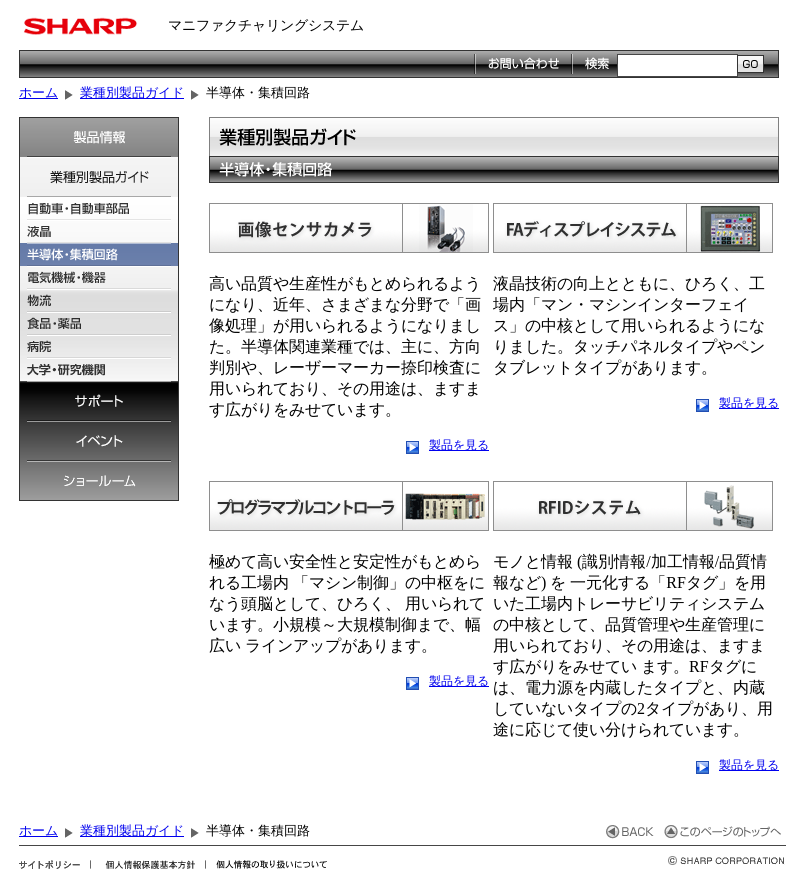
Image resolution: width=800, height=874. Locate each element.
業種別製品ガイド (132, 92)
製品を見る (459, 445)
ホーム (38, 92)
